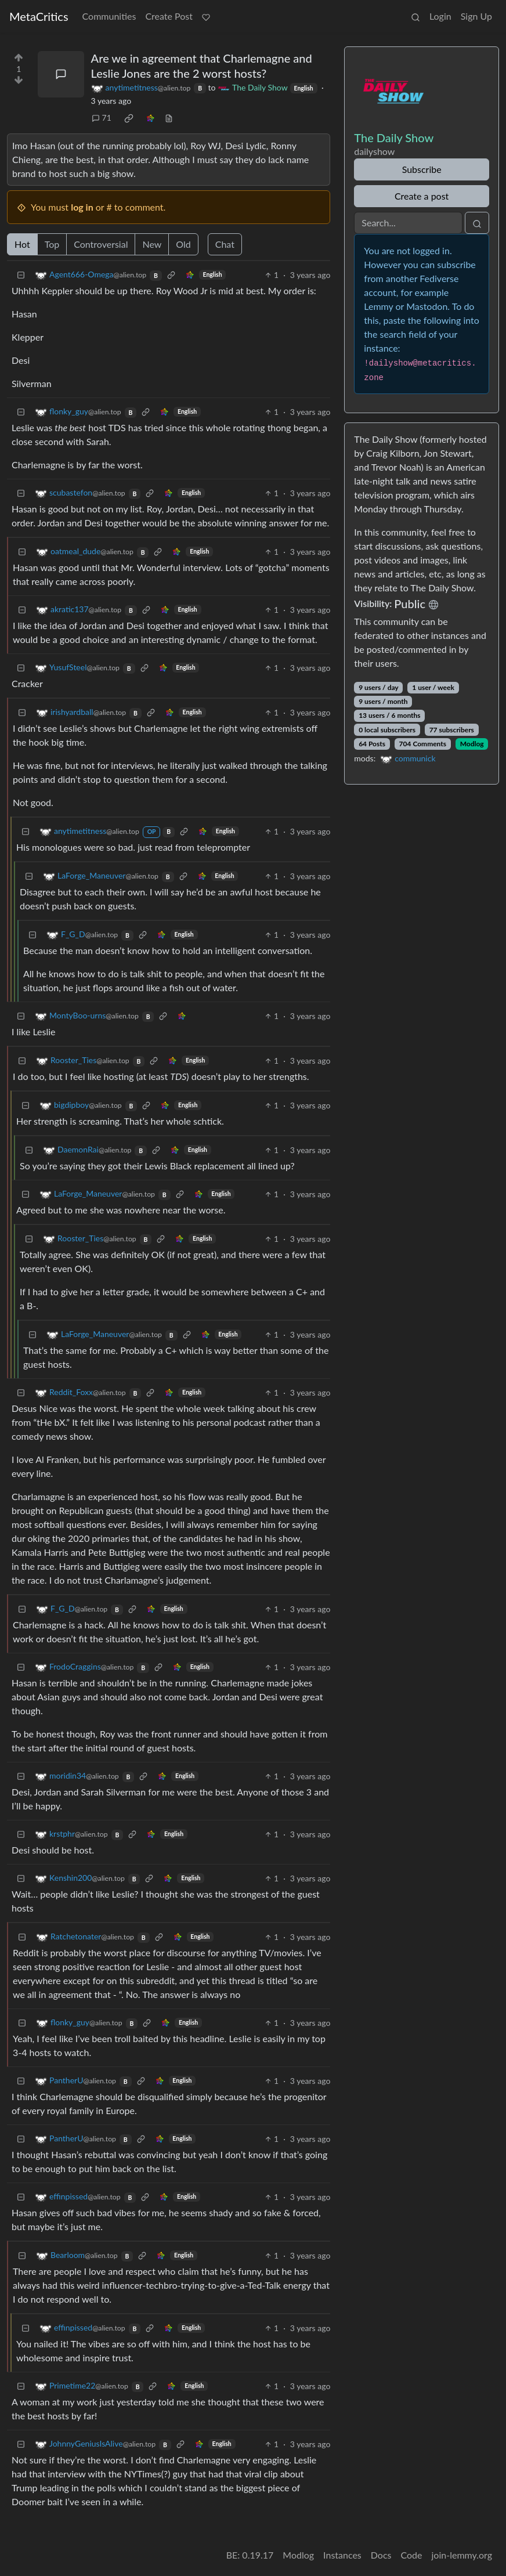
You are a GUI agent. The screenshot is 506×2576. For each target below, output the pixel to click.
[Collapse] (21, 275)
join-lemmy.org (462, 2554)
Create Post (169, 15)
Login (440, 15)
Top (52, 244)
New (151, 244)
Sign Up (476, 15)
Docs (381, 2554)
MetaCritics (38, 16)
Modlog (472, 743)
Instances (342, 2554)
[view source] (169, 117)
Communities (109, 15)
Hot (22, 244)
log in (82, 206)
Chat (224, 244)
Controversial (101, 244)
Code (411, 2554)
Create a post (422, 195)
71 (101, 117)
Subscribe (422, 169)
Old (183, 244)
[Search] (408, 223)
